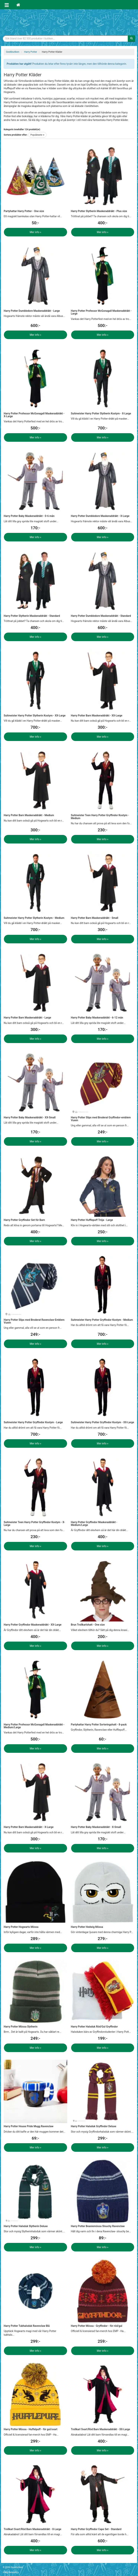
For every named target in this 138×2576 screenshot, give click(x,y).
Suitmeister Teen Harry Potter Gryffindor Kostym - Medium (100, 816)
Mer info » (35, 232)
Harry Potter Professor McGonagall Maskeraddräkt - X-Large (34, 415)
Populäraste (37, 135)
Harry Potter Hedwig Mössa (87, 1926)
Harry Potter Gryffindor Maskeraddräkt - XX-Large (32, 1624)
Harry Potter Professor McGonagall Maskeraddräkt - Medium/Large (34, 1726)
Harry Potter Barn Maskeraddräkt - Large (27, 1017)
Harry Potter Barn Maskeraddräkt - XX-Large (96, 715)
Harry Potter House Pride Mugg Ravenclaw (28, 2126)
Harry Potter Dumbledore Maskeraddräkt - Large (32, 310)
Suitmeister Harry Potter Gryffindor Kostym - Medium (102, 1319)
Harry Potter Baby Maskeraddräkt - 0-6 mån (29, 515)
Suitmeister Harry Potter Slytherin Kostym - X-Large (101, 413)
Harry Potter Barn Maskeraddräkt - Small (94, 917)
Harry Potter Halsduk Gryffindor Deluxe (93, 2126)
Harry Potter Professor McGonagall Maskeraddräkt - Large (101, 312)
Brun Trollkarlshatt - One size (88, 1624)
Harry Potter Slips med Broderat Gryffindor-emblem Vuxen (101, 1119)
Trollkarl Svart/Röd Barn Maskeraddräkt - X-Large (32, 2529)
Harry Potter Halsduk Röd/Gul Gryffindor (94, 2026)
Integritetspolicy (11, 2572)
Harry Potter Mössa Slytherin (21, 2026)
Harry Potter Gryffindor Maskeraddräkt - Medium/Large (94, 1523)
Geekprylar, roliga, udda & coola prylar (69, 21)
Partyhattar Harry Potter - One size (24, 211)
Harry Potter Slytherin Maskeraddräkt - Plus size (99, 211)
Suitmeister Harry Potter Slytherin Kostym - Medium (34, 917)
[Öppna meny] (7, 4)
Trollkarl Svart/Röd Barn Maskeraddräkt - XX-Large (100, 2429)
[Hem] (18, 4)
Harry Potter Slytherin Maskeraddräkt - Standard (32, 615)
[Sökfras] (65, 38)
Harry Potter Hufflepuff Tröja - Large (92, 1219)
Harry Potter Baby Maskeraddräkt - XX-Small (30, 1117)
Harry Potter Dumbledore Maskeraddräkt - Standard (101, 615)
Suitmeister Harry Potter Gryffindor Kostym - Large (33, 1422)
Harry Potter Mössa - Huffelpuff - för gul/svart (30, 2429)
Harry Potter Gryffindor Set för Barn (24, 1219)
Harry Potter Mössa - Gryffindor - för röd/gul (96, 2325)
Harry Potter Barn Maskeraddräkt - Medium (29, 815)
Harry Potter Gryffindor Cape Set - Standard (96, 2529)
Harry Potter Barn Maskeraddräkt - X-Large (28, 1827)
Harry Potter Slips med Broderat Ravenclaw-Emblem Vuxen (34, 1321)
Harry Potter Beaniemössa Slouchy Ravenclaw (98, 2226)
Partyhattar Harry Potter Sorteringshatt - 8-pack (99, 1724)
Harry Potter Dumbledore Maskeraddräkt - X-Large (100, 515)
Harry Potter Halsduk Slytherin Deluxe (26, 2226)
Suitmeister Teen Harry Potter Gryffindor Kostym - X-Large (34, 1523)
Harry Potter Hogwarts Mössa (21, 1926)
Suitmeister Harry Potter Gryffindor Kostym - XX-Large (102, 1422)
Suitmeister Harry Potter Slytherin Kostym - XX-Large (35, 715)
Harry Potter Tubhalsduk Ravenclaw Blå (27, 2325)
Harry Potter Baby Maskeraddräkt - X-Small (96, 1827)
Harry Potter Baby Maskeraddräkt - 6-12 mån (97, 1017)
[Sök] (131, 38)
